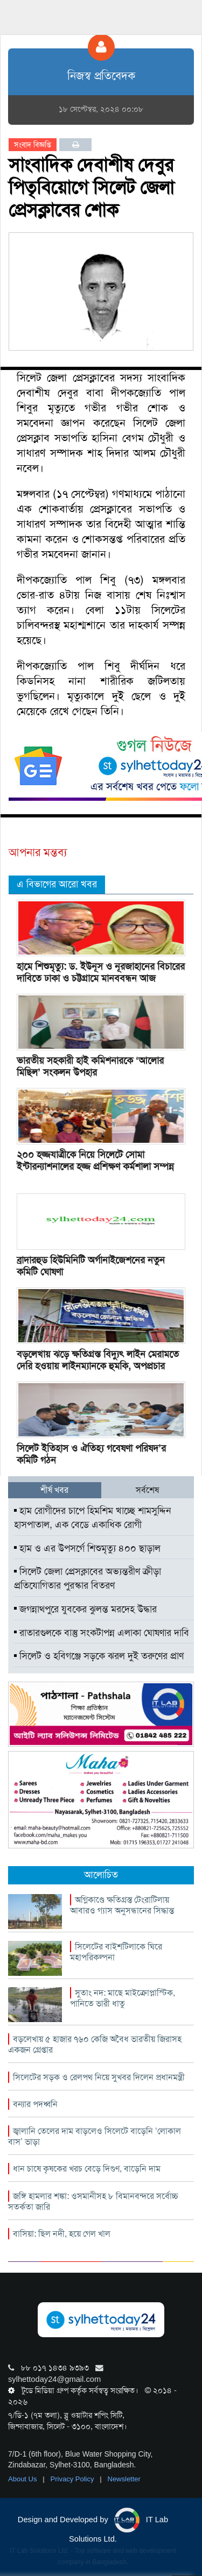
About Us (23, 2479)
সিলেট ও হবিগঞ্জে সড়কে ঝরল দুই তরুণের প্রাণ (99, 1655)
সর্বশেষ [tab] (147, 1490)
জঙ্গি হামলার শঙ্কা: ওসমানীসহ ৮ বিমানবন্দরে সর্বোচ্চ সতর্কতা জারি (93, 2201)
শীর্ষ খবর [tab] (54, 1490)
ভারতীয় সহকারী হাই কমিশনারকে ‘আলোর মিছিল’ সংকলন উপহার (90, 1066)
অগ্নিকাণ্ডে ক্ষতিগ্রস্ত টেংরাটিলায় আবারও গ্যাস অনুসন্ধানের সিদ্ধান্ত (122, 1905)
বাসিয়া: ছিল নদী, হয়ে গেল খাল (61, 2233)
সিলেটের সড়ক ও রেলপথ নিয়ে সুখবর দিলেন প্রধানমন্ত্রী (99, 2077)
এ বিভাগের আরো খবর (57, 884)
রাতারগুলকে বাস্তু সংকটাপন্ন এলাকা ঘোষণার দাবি (101, 1632)
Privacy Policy (73, 2479)
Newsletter (124, 2479)
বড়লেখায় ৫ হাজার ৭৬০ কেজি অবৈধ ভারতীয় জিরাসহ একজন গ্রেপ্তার (95, 2044)
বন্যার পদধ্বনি (35, 2104)
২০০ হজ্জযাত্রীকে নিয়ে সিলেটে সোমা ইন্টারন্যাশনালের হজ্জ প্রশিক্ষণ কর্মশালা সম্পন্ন (95, 1160)
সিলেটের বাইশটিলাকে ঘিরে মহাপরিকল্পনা (116, 1952)
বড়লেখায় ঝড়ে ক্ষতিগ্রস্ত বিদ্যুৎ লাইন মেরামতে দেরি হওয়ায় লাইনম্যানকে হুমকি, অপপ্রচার (98, 1360)
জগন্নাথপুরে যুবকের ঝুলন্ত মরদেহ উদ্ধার (85, 1609)
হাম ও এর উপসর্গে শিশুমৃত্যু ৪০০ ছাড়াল (87, 1548)
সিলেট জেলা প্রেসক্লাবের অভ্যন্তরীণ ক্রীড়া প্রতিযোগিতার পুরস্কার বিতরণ (87, 1578)
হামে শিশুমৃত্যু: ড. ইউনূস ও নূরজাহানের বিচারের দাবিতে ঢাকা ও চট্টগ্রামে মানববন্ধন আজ (101, 972)
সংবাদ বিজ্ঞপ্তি (32, 145)
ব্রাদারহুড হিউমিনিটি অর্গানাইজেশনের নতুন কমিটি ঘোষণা (91, 1266)
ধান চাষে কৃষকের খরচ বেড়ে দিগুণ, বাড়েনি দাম (87, 2168)
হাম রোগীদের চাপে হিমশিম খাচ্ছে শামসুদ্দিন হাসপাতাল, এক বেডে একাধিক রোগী (92, 1517)
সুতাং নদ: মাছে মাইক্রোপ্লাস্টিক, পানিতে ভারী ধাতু (122, 1998)
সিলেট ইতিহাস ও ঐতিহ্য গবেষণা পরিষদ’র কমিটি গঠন (91, 1454)
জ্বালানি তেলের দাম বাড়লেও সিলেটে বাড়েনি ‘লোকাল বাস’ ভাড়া (94, 2136)
